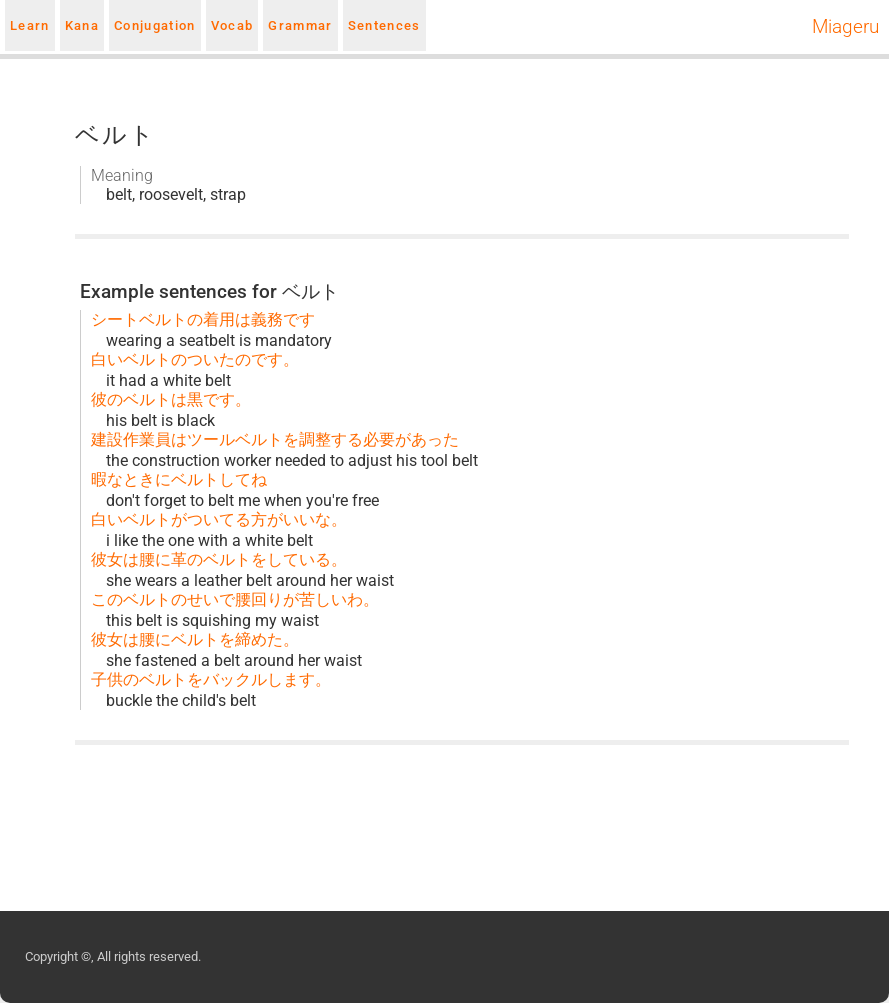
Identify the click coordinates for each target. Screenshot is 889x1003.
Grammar (300, 25)
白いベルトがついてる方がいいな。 (219, 519)
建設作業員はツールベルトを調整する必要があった (275, 439)
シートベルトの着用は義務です (203, 319)
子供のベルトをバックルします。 (211, 679)
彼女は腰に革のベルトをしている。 (219, 559)
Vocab (232, 25)
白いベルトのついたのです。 (195, 359)
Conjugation (155, 25)
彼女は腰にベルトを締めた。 (195, 639)
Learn (30, 25)
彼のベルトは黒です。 (171, 399)
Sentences (384, 25)
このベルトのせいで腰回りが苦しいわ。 (235, 599)
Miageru (845, 27)
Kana (82, 25)
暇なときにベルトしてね (179, 479)
